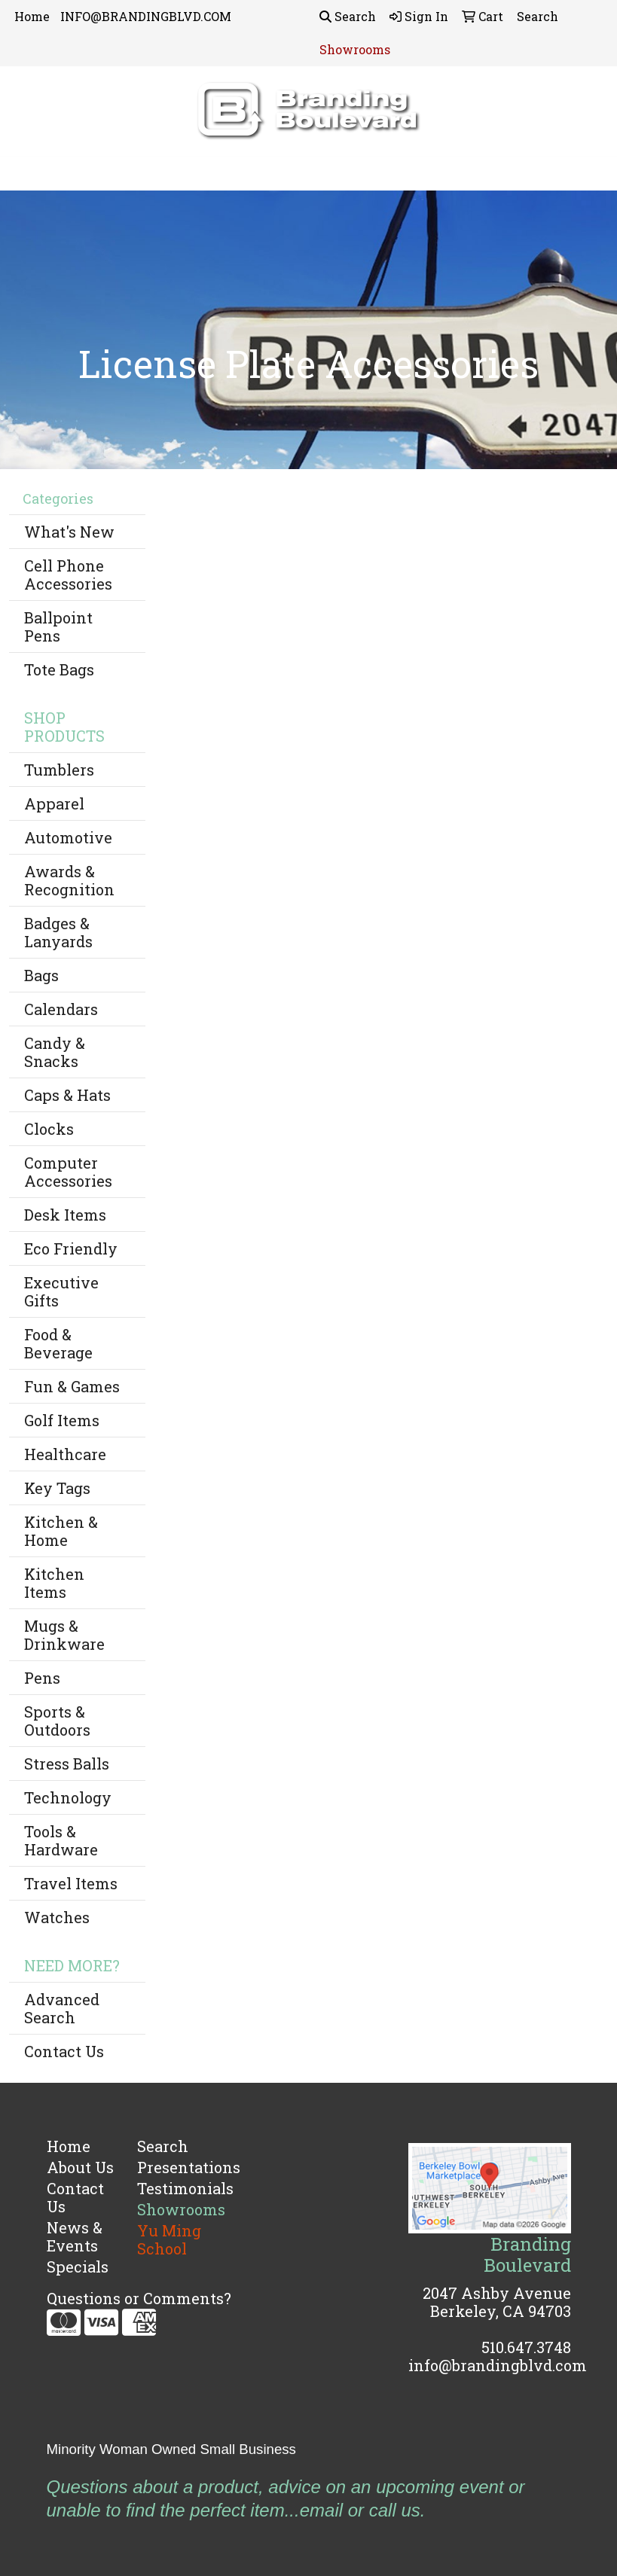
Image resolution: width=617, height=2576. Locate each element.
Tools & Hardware (61, 1840)
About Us (80, 2167)
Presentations (173, 2167)
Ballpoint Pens (58, 626)
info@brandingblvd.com (497, 2365)
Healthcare (65, 1454)
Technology (67, 1797)
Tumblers (59, 769)
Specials (77, 2266)
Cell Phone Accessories (68, 574)
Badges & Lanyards (58, 932)
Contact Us (64, 2051)
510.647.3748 (526, 2347)
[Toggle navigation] (23, 173)
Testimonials (173, 2188)
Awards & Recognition (69, 880)
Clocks (49, 1129)
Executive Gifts (61, 1291)
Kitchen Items (54, 1583)
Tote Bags (59, 669)
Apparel (54, 803)
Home (32, 16)
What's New (69, 531)
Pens (42, 1677)
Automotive (68, 837)
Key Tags (57, 1488)
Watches (57, 1917)
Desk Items (65, 1214)
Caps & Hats (67, 1095)
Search (347, 16)
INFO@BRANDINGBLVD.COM (145, 16)
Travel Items (71, 1883)
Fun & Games (72, 1386)
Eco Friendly (71, 1248)
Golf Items (61, 1420)
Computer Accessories (68, 1171)
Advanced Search (61, 2008)
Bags (41, 975)
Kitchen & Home (61, 1531)
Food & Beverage (58, 1343)
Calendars (61, 1009)
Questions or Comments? (139, 2298)
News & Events (74, 2236)
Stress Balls (66, 1763)
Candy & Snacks (54, 1052)
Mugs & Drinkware (64, 1635)
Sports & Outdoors (57, 1720)
